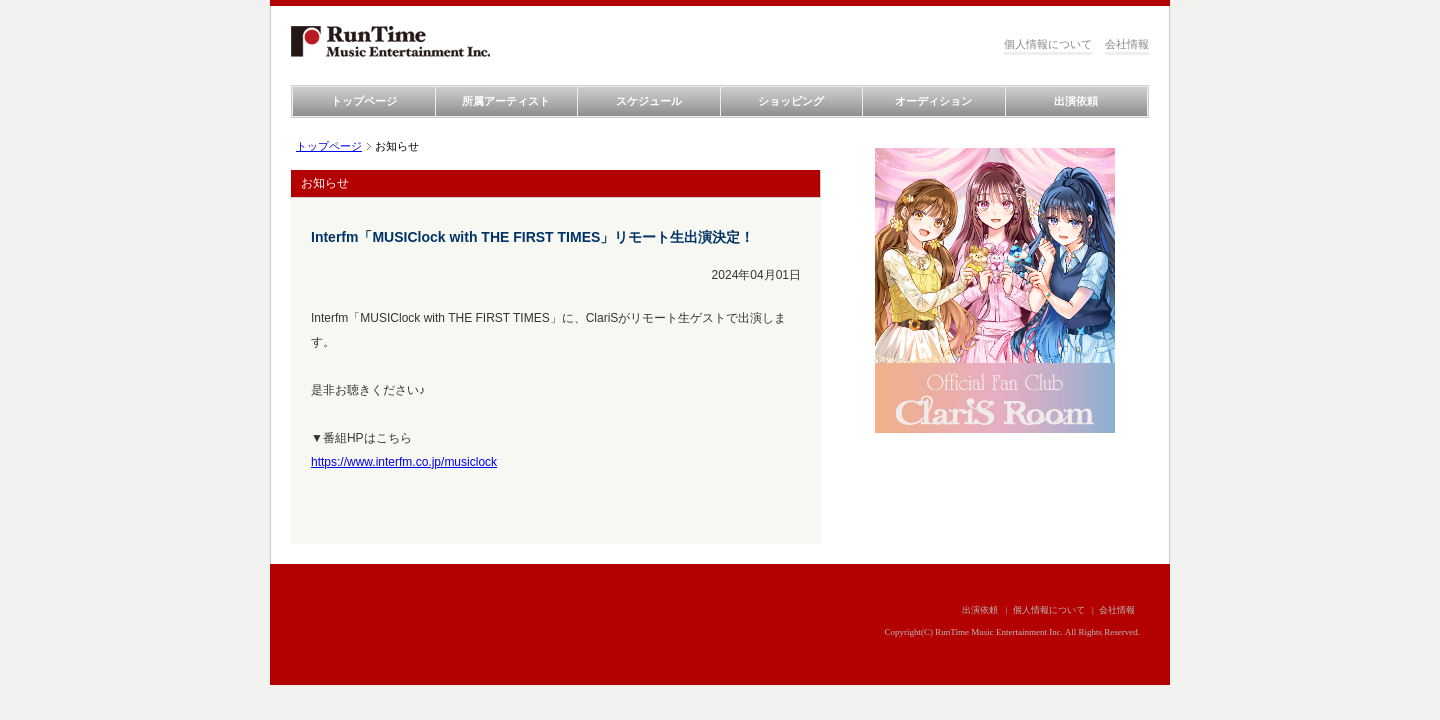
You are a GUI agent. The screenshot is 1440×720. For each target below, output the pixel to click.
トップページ (364, 101)
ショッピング (791, 101)
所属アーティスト (506, 101)
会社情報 (1127, 44)
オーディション (933, 101)
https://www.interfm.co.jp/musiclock (404, 462)
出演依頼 (1076, 101)
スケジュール (649, 101)
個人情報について (1048, 44)
